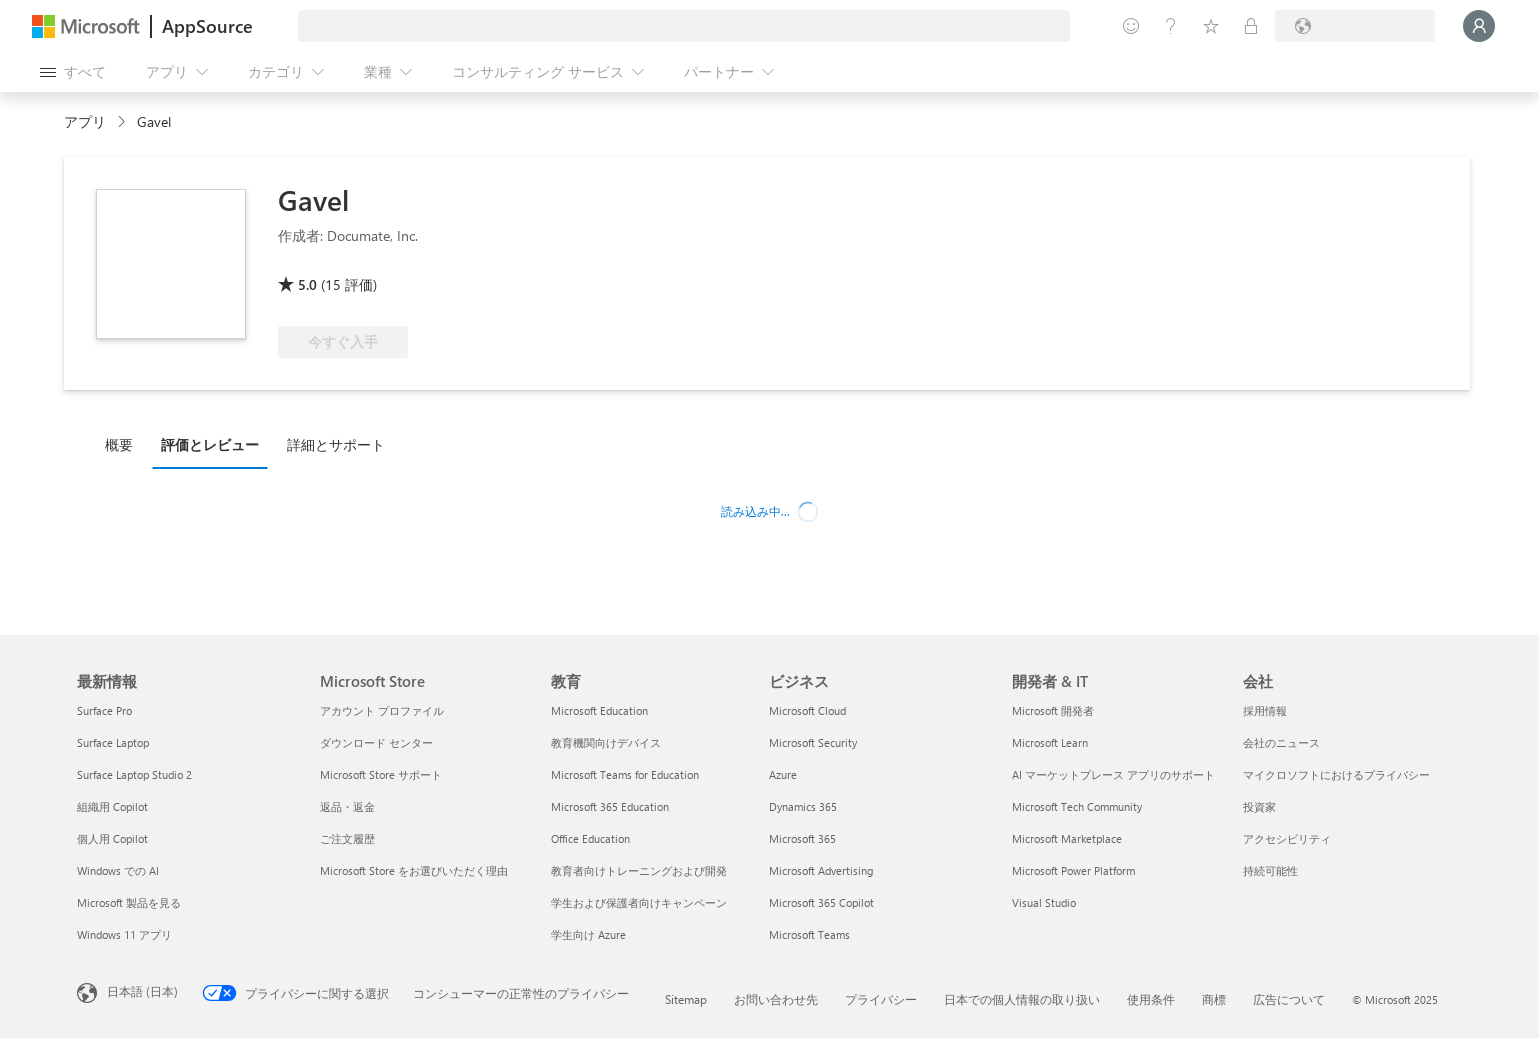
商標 (1214, 999)
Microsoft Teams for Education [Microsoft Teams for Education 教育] (625, 774)
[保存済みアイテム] (1211, 26)
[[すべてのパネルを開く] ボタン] (73, 72)
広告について (1289, 999)
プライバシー (881, 999)
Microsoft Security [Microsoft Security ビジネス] (813, 742)
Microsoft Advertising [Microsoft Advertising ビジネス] (821, 870)
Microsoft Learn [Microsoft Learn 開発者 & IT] (1050, 742)
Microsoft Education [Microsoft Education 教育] (599, 710)
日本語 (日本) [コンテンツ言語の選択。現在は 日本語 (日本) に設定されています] (142, 991)
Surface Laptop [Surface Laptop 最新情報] (113, 742)
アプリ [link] (85, 121)
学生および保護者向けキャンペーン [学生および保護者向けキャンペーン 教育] (639, 902)
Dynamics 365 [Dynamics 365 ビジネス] (803, 806)
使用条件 (1151, 999)
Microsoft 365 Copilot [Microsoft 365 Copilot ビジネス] (821, 902)
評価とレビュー (210, 444)
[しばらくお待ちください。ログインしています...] (1479, 26)
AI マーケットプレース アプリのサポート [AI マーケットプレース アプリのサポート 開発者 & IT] (1113, 774)
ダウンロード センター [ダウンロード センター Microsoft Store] (376, 742)
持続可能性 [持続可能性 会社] (1270, 870)
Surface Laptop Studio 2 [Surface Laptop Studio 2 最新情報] (134, 774)
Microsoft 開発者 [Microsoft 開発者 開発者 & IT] (1053, 710)
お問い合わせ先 (776, 999)
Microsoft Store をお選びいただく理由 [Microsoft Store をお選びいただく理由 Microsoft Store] (414, 870)
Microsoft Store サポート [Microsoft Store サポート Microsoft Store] (381, 774)
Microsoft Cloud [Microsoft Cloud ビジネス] (807, 710)
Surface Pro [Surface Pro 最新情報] (104, 710)
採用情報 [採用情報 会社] (1265, 710)
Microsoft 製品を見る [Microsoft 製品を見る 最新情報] (129, 902)
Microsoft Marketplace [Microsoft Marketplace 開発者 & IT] (1067, 838)
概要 (119, 444)
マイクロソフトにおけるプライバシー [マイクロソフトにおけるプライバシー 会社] (1336, 774)
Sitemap (686, 999)
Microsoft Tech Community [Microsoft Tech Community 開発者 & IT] (1077, 806)
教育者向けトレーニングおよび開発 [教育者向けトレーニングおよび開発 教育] (639, 870)
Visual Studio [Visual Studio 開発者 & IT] (1044, 902)
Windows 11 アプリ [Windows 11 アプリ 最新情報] (124, 934)
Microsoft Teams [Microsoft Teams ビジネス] (809, 934)
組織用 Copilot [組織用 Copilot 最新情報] (112, 806)
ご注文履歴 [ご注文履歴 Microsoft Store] (347, 838)
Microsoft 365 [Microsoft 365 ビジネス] (802, 838)
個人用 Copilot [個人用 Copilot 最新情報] (112, 838)
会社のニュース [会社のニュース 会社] (1281, 742)
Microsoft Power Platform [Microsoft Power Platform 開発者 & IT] (1073, 870)
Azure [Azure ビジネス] (783, 774)
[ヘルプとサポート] (1171, 26)
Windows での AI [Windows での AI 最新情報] (118, 870)
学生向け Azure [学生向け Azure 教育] (588, 934)
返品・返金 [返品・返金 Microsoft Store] (347, 806)
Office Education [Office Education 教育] (590, 838)
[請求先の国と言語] (1355, 26)
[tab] (124, 444)
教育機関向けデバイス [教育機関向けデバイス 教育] (606, 742)
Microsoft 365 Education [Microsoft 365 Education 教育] (610, 806)
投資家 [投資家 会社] (1259, 806)
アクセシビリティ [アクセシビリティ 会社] (1287, 838)
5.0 (307, 284)
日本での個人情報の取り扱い (1022, 999)
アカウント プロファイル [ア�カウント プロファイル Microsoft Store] (382, 710)
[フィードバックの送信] (1131, 26)
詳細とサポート (336, 444)
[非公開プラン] (1251, 26)
